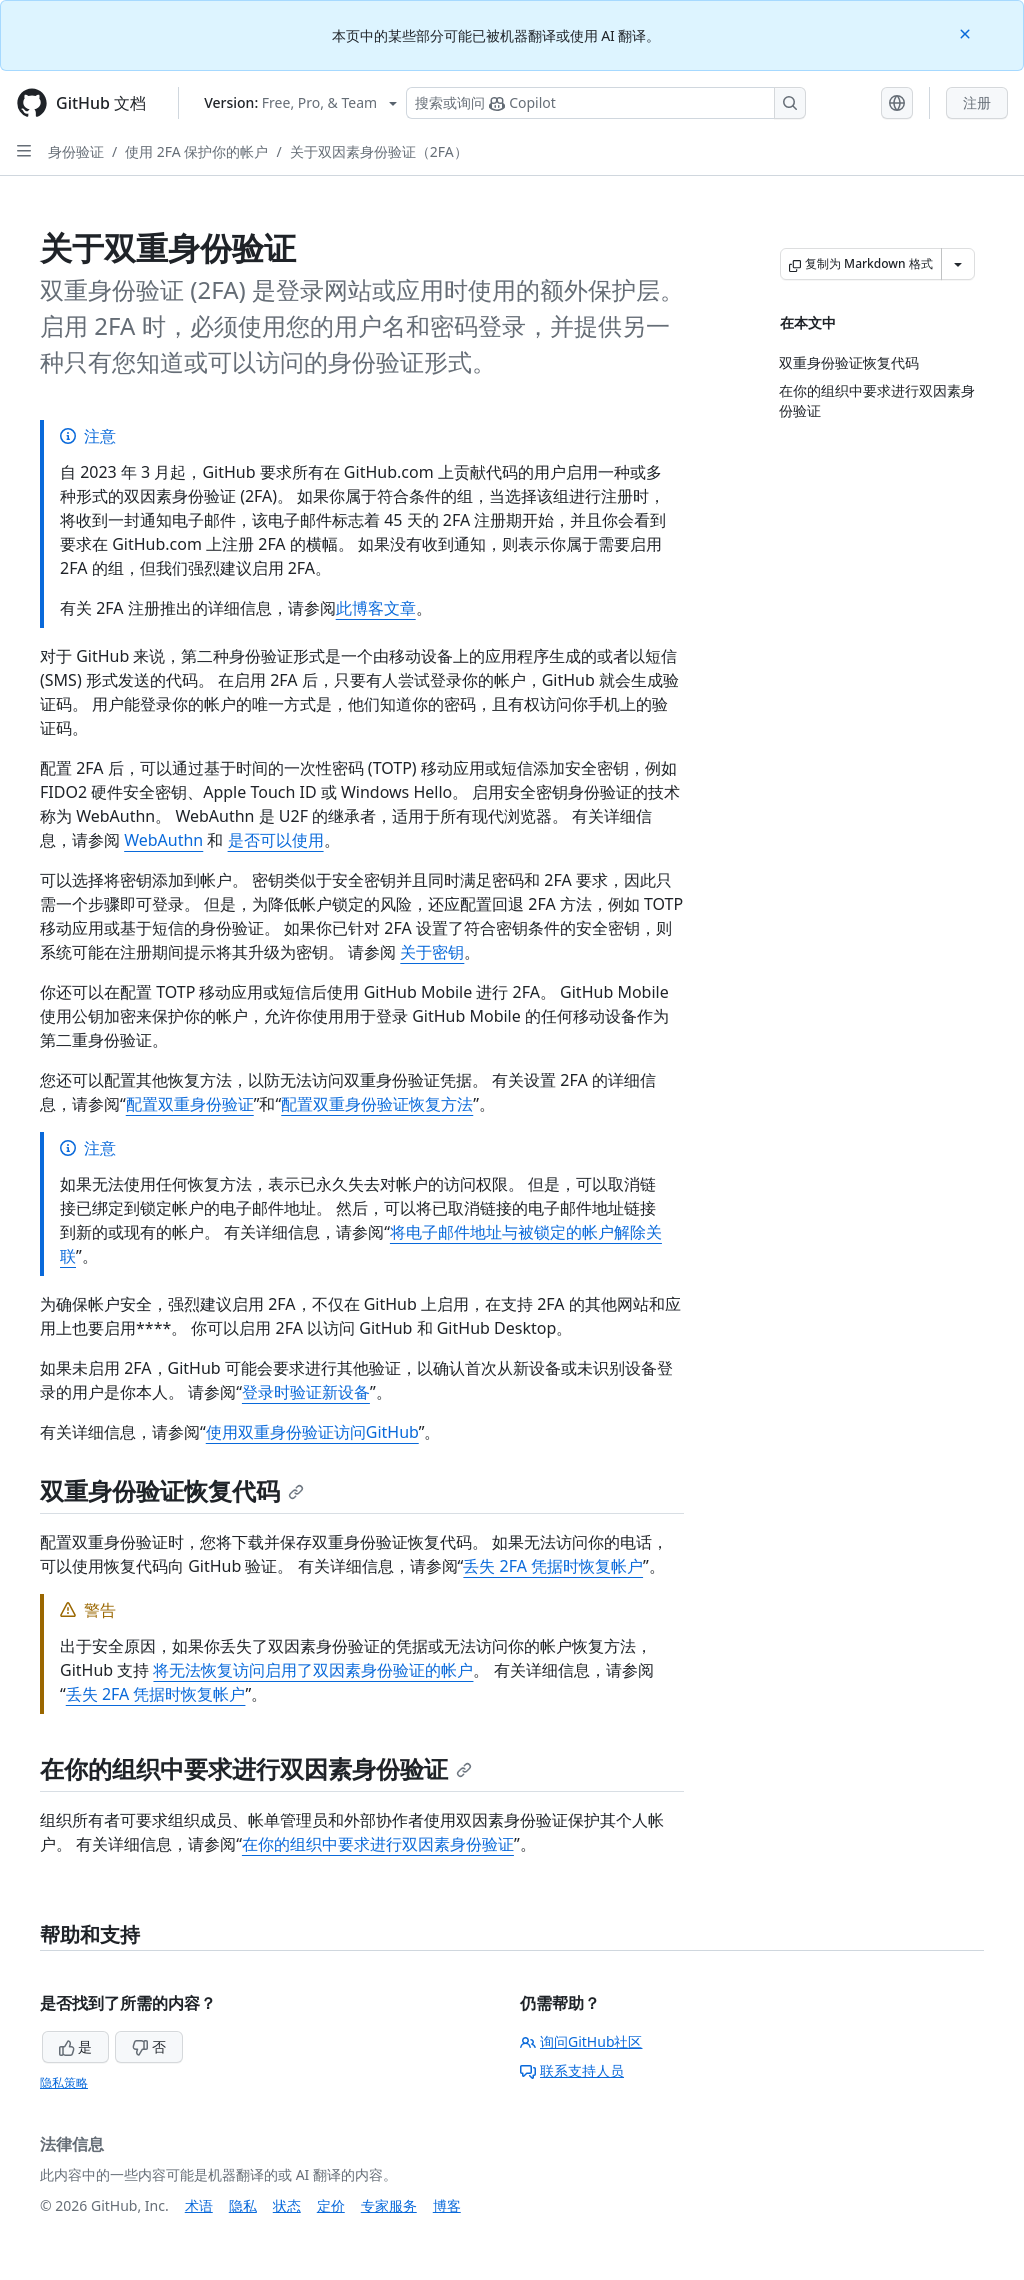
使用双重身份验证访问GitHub (312, 1432)
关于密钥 (432, 952)
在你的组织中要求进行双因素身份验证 (256, 1768)
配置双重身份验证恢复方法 (377, 1104)
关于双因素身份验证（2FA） (379, 151)
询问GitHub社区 (581, 2041)
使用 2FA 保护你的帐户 (196, 151)
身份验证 (76, 151)
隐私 (243, 2205)
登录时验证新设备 (306, 1392)
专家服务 (389, 2205)
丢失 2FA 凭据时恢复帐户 (553, 1566)
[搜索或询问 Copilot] (606, 103)
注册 (977, 102)
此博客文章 (376, 608)
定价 (331, 2205)
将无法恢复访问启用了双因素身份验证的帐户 (313, 1670)
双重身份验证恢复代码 (172, 1490)
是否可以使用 (276, 840)
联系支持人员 (572, 2070)
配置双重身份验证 (190, 1104)
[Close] (967, 32)
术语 (199, 2205)
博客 (447, 2205)
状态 (287, 2205)
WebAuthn (163, 840)
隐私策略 (64, 2082)
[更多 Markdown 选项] (958, 264)
